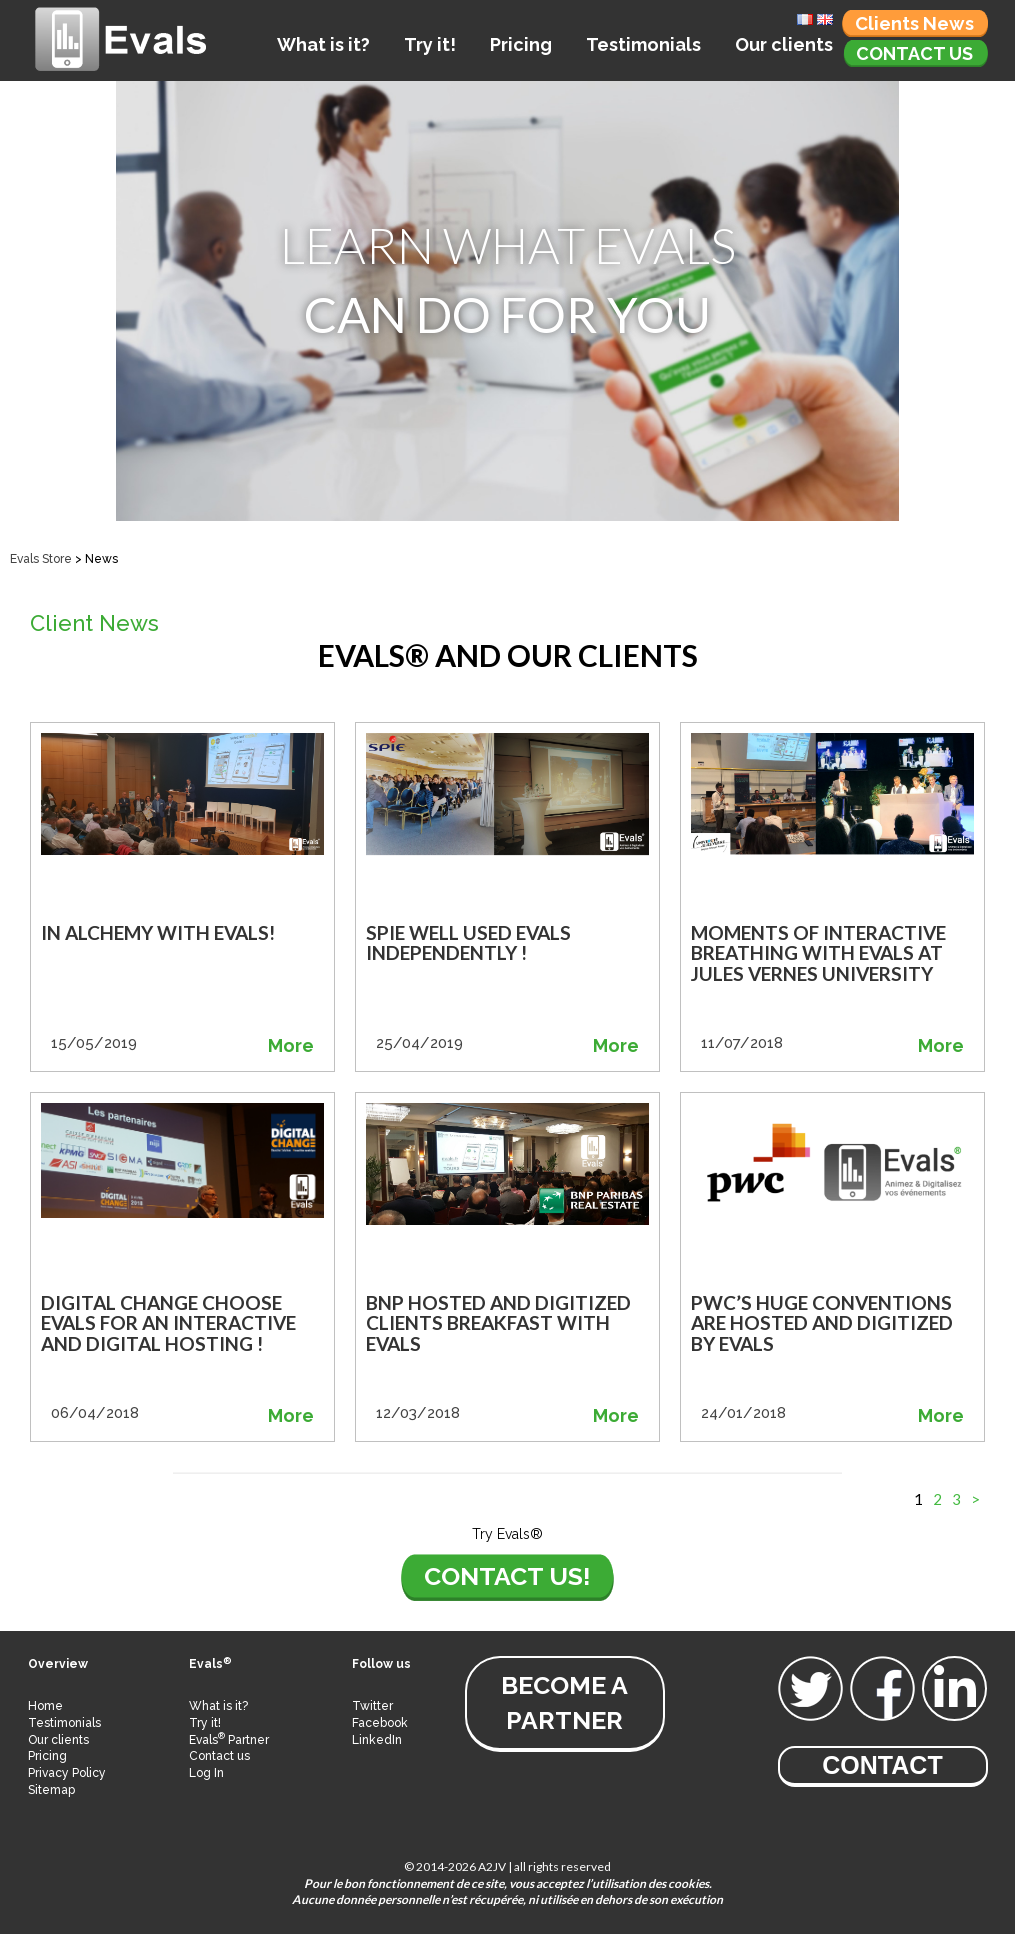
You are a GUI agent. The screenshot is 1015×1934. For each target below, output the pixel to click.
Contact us (914, 53)
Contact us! (507, 1576)
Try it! (430, 44)
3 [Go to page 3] (956, 1499)
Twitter (372, 1706)
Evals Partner (229, 1740)
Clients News (914, 23)
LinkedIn (377, 1740)
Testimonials (643, 44)
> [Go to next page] (975, 1499)
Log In (206, 1773)
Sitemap (51, 1790)
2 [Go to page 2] (937, 1499)
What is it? (323, 44)
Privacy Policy (67, 1773)
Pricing (521, 44)
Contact (882, 1765)
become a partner (564, 1702)
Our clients (784, 44)
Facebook (380, 1723)
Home (45, 1706)
